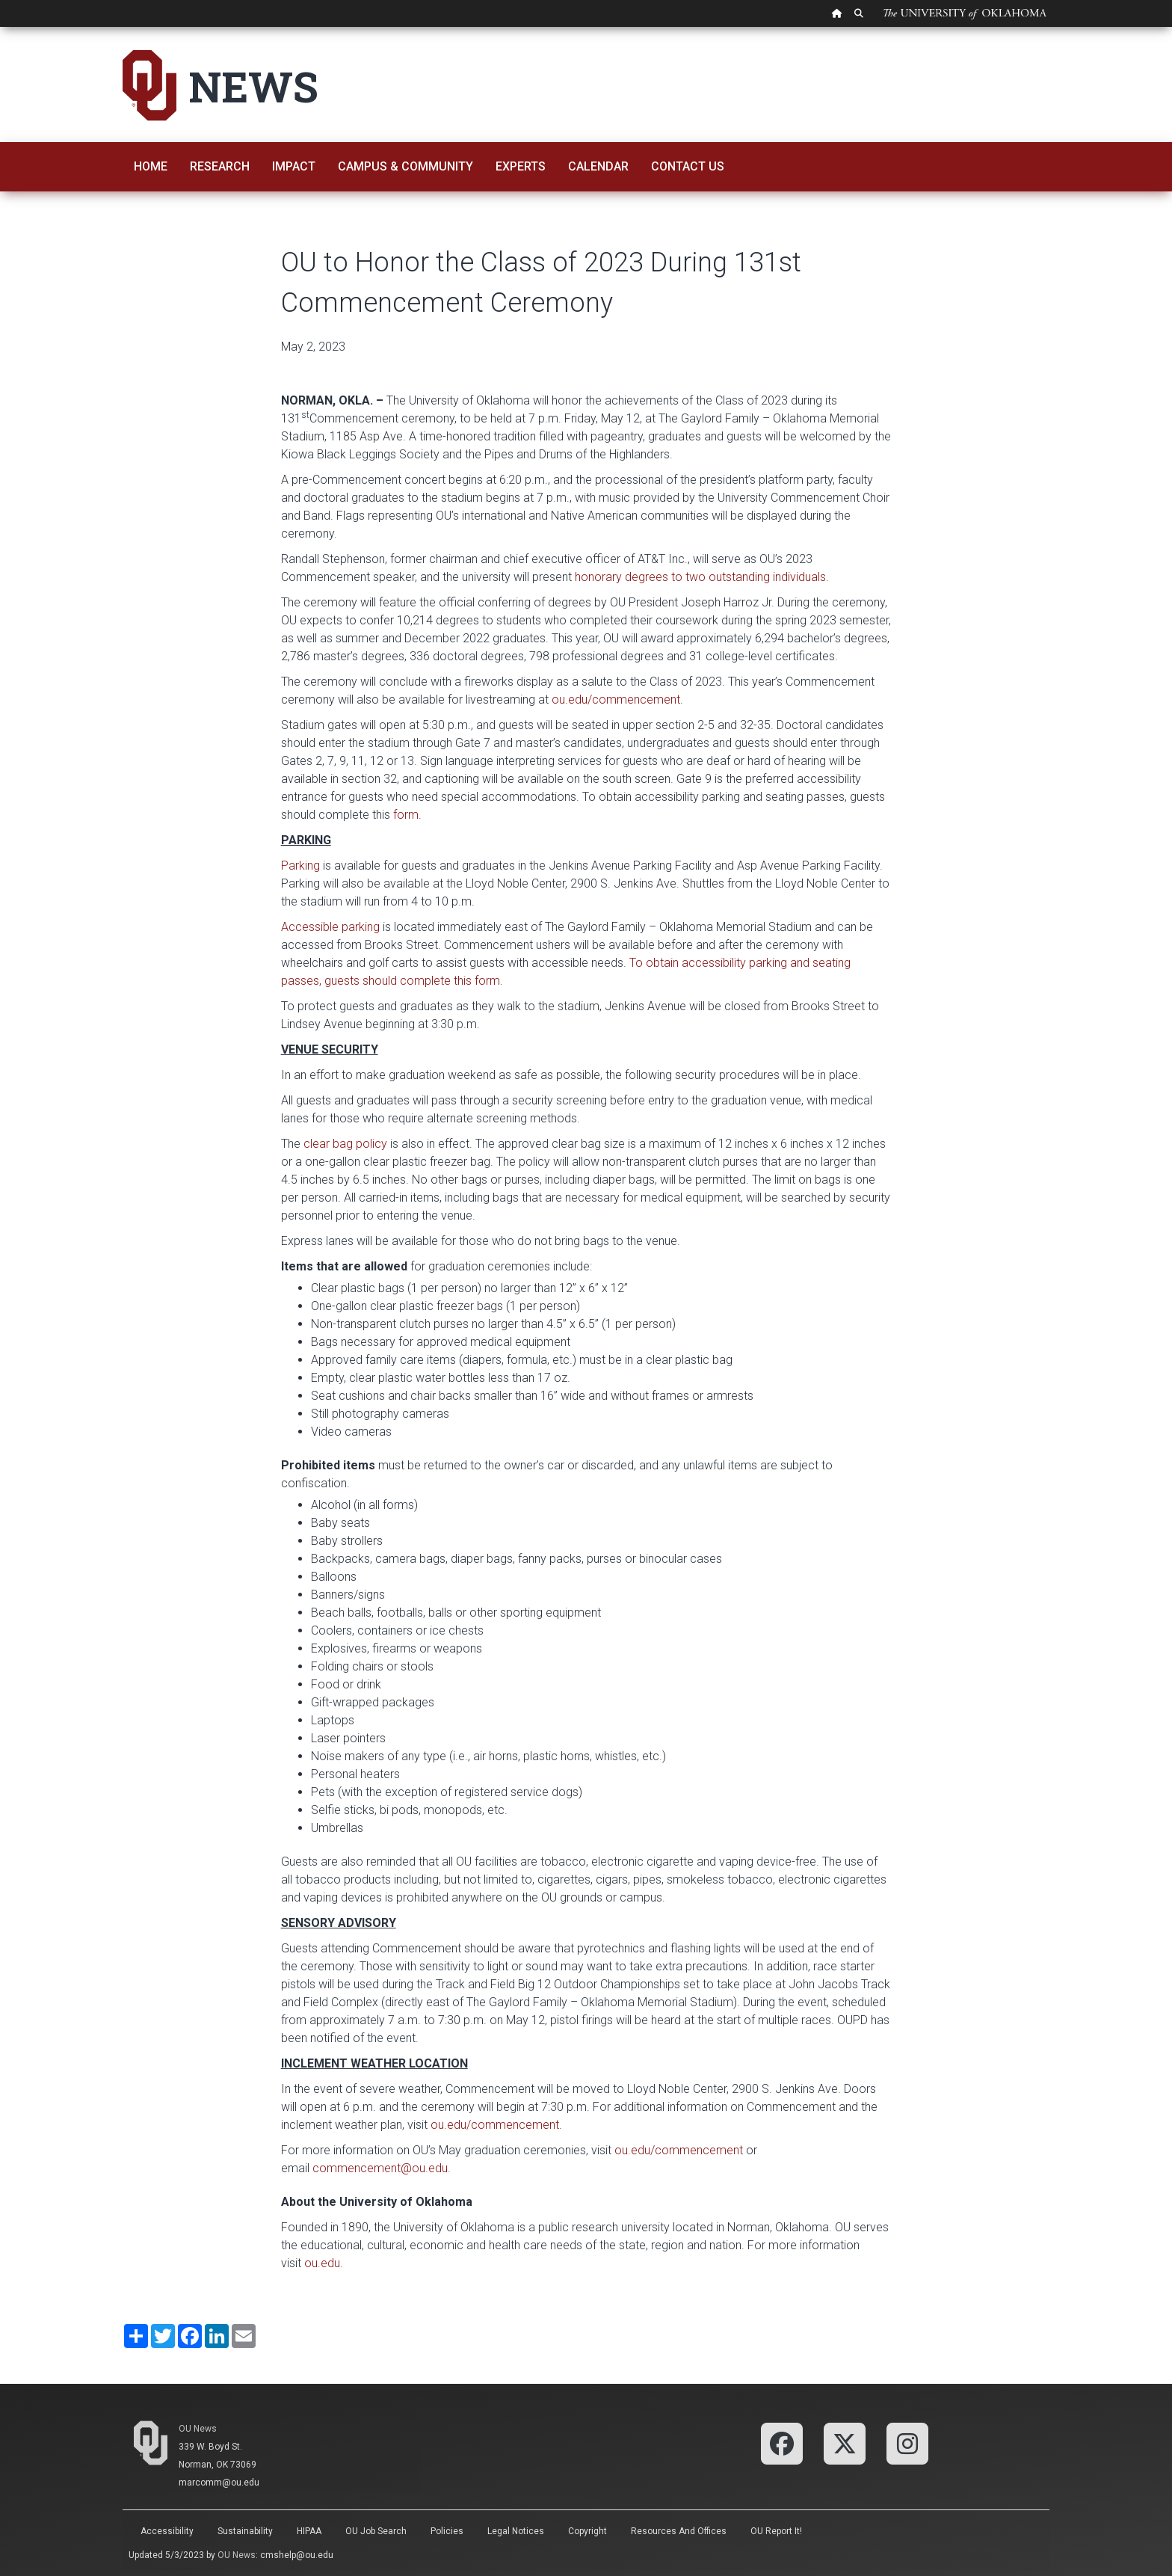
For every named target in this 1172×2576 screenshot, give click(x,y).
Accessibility (167, 2531)
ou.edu (322, 2263)
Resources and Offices (679, 2531)
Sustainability (245, 2531)
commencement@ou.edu (380, 2168)
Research (220, 166)
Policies (447, 2531)
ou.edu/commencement (616, 699)
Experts (521, 166)
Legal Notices (515, 2531)
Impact (293, 166)
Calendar (598, 166)
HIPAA (309, 2531)
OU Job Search (376, 2531)
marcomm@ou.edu (219, 2482)
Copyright (587, 2531)
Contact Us (687, 166)
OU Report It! (776, 2531)
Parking (300, 865)
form (406, 815)
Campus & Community (405, 166)
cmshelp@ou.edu (296, 2555)
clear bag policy (345, 1144)
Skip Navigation (0, 27)
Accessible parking (330, 927)
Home (150, 166)
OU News (198, 2428)
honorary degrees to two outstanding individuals (700, 577)
